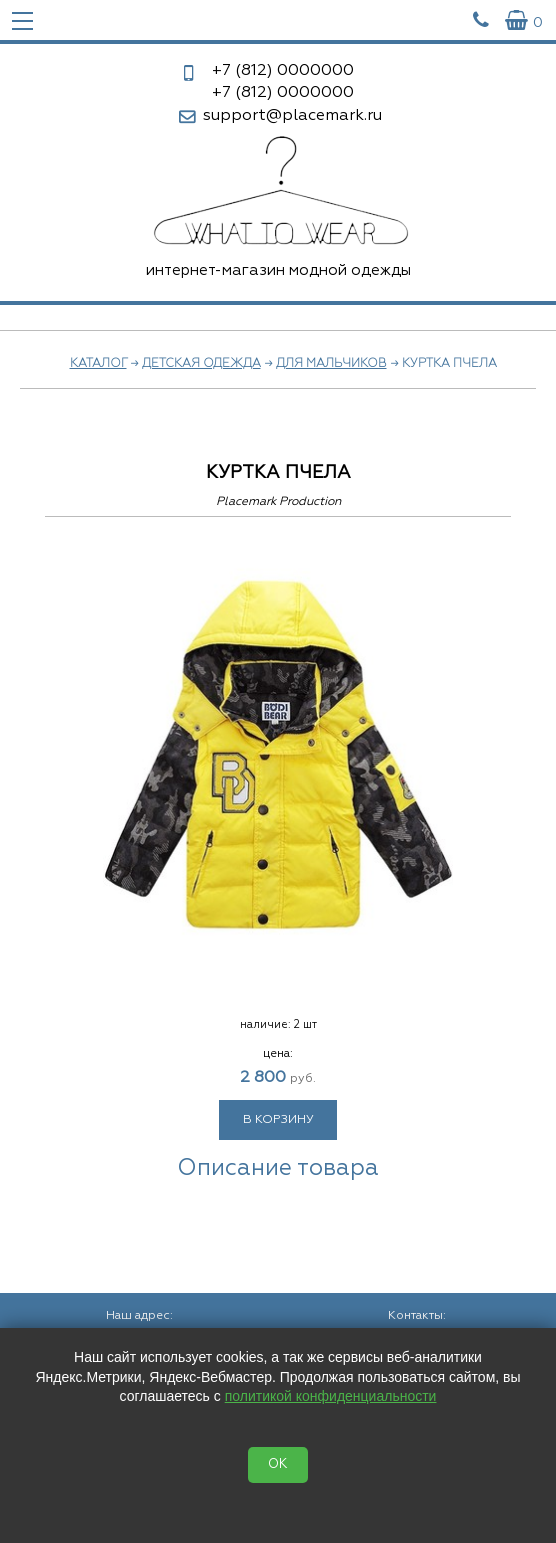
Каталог (98, 364)
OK (278, 1464)
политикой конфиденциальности (331, 1396)
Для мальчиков (331, 364)
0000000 (283, 71)
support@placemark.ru (292, 116)
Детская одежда (201, 364)
